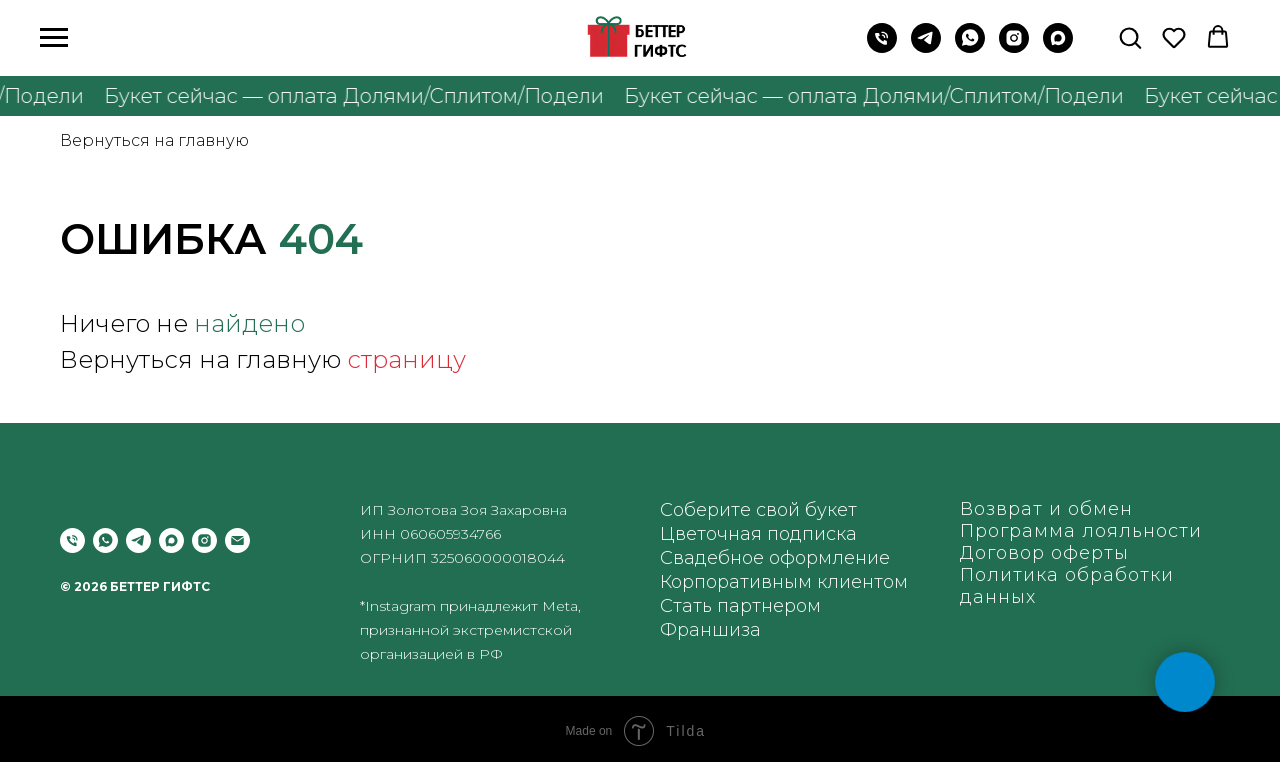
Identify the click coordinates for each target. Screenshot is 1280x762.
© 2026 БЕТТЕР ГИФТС (135, 586)
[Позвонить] (72, 540)
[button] (1130, 37)
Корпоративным (736, 582)
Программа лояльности (1081, 531)
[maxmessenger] (1058, 47)
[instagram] (1014, 47)
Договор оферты (1044, 553)
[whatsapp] (105, 540)
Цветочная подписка (758, 534)
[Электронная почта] (237, 540)
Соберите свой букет (758, 510)
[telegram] (138, 540)
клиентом (862, 582)
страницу (406, 359)
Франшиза (710, 630)
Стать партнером (740, 606)
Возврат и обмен (1046, 509)
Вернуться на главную (154, 140)
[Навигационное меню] (54, 38)
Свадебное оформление (775, 558)
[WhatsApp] (970, 47)
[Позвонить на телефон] (882, 47)
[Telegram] (926, 47)
